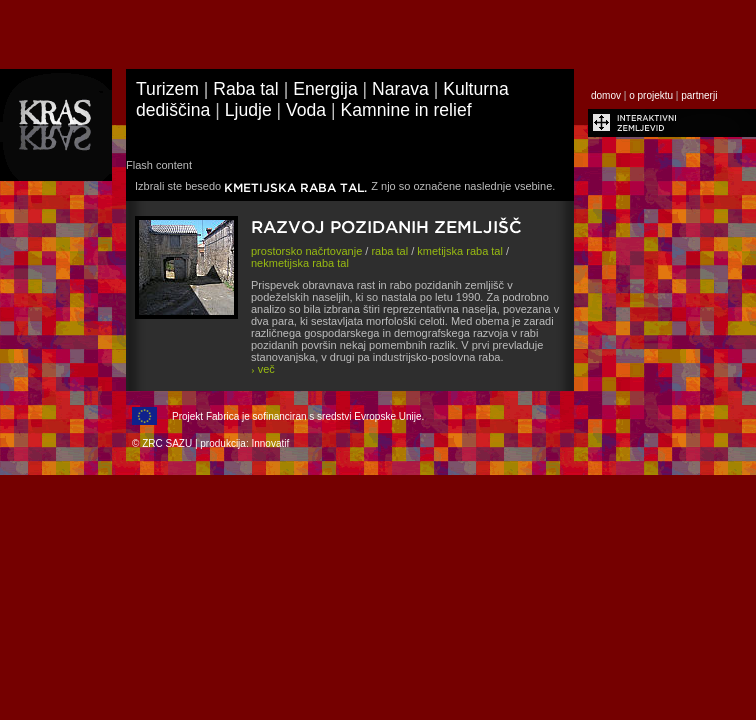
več (263, 369)
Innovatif (270, 443)
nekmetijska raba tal (300, 263)
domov (606, 95)
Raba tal (246, 89)
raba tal (389, 251)
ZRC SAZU (167, 443)
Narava (400, 89)
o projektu (651, 95)
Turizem (167, 89)
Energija (325, 89)
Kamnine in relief (406, 110)
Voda (306, 110)
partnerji (699, 95)
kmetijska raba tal (460, 251)
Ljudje (248, 110)
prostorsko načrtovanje (306, 251)
